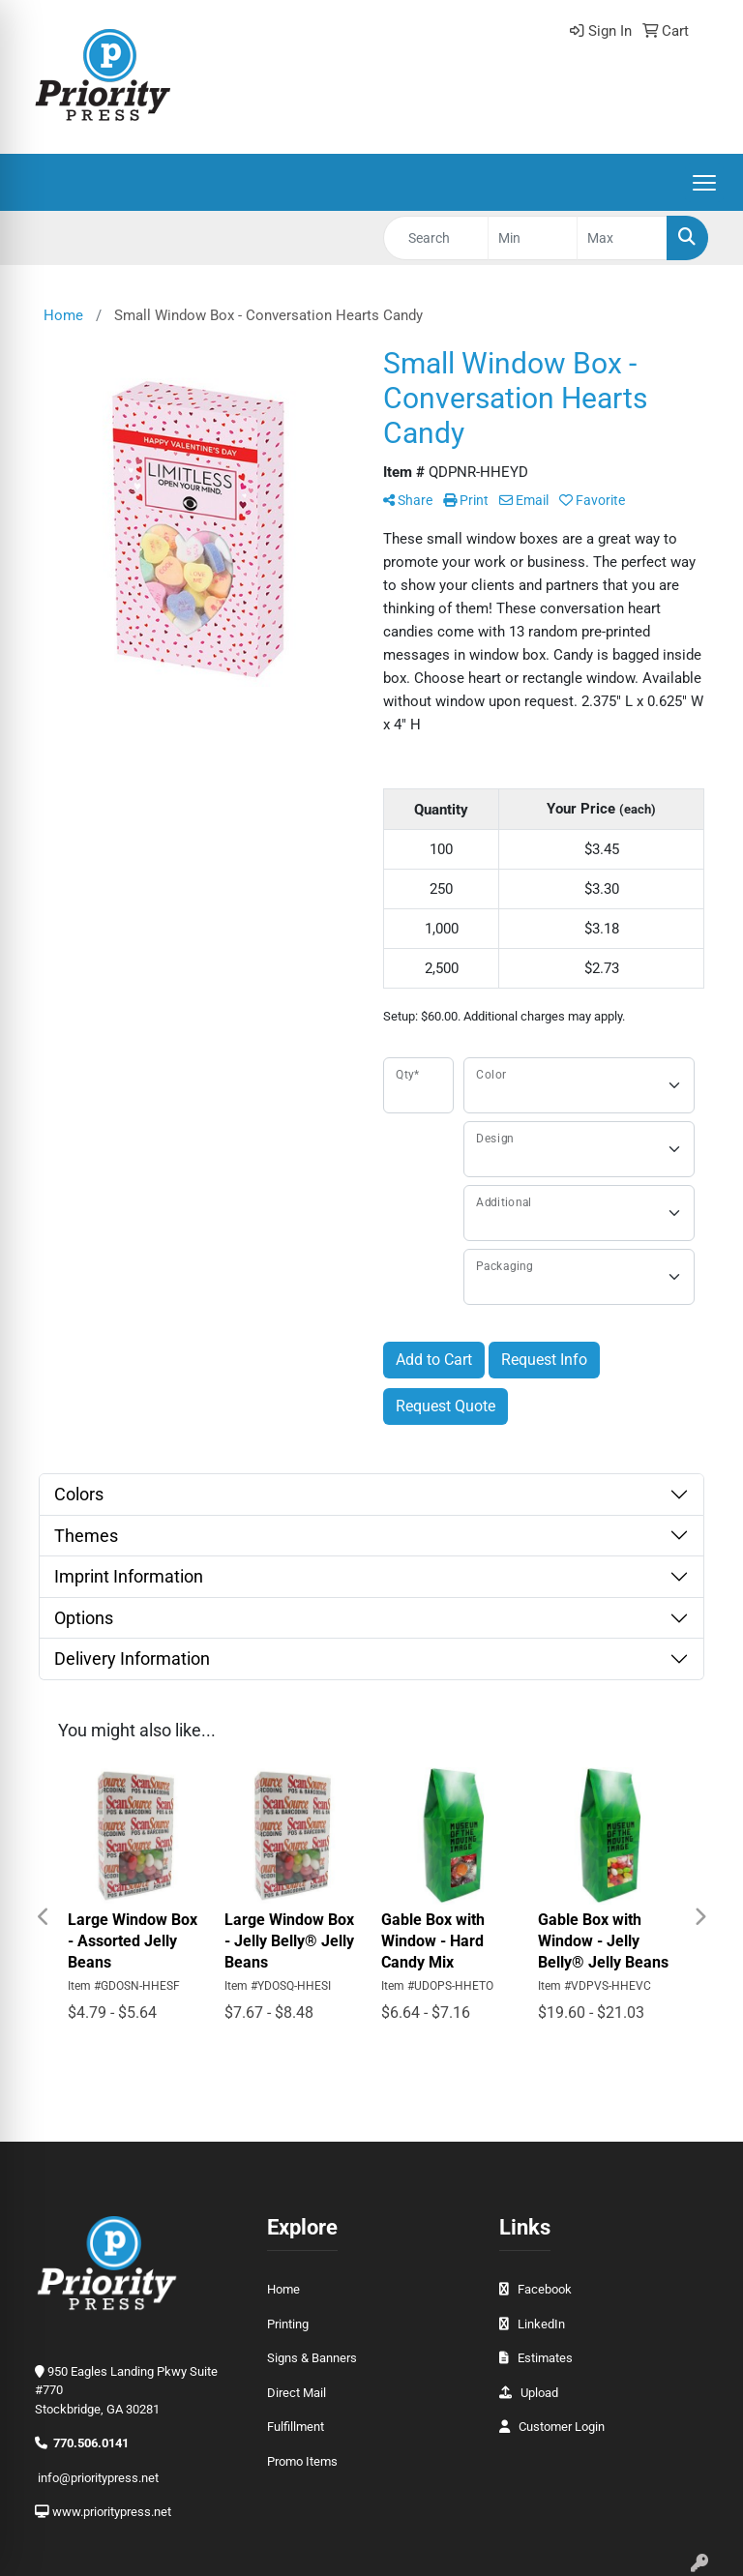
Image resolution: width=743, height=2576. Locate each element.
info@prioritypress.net (98, 2478)
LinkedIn (541, 2324)
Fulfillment (295, 2426)
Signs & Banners (312, 2358)
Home (283, 2289)
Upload (539, 2392)
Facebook (545, 2289)
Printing (288, 2324)
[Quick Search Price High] (622, 238)
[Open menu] (704, 182)
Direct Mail (296, 2392)
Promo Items (302, 2461)
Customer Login (562, 2426)
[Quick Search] (436, 238)
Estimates (545, 2358)
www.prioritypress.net (111, 2511)
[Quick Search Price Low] (533, 238)
